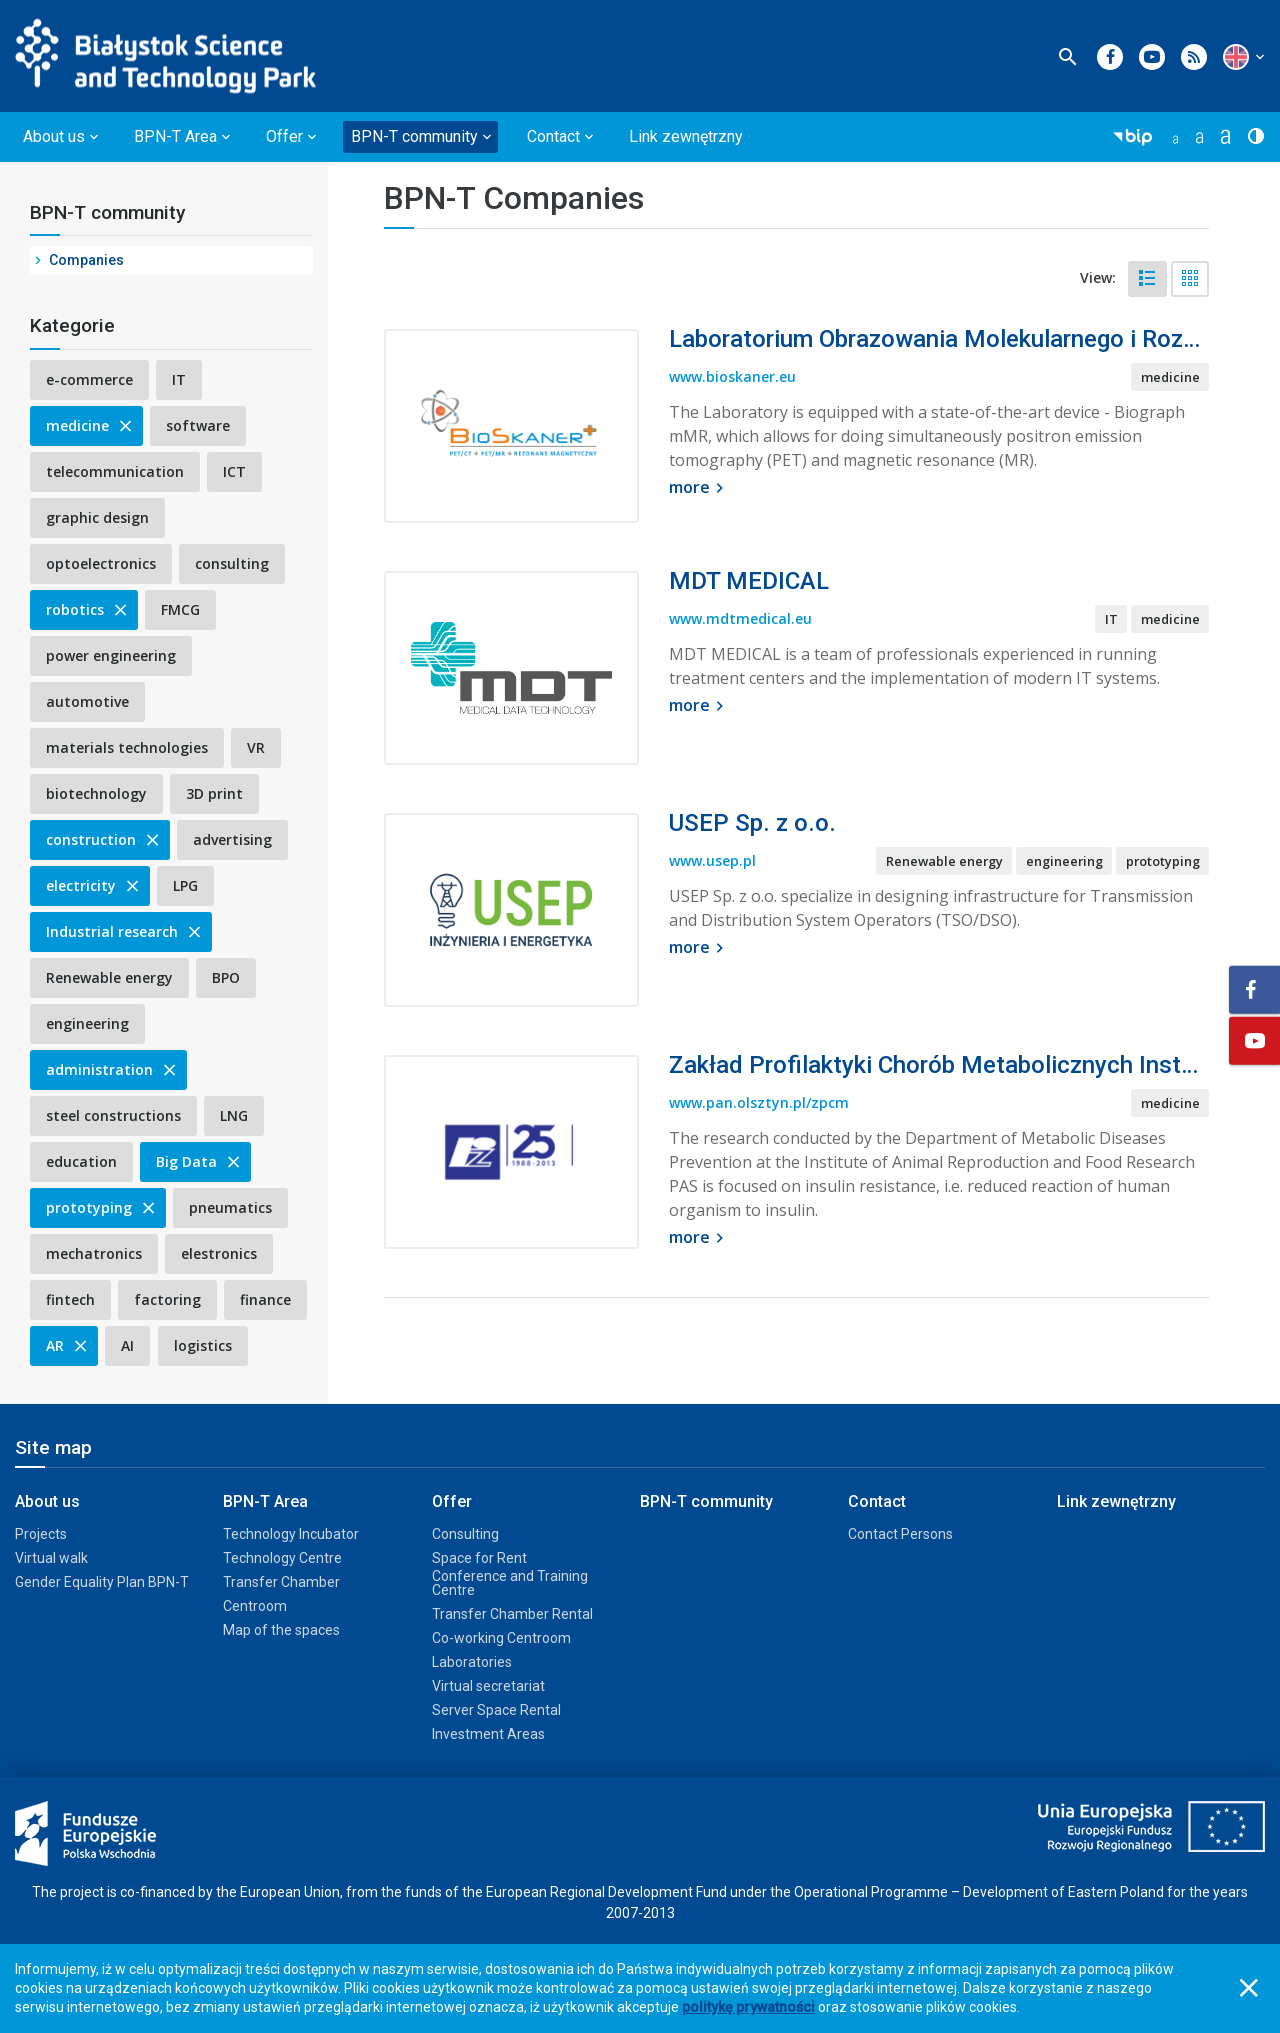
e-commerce (89, 379)
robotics (88, 609)
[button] (1236, 57)
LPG (185, 885)
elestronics (219, 1253)
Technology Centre (282, 1558)
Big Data (199, 1161)
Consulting (465, 1534)
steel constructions (113, 1115)
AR (68, 1345)
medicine (90, 425)
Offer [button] (284, 136)
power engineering (111, 655)
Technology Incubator (291, 1534)
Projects (41, 1534)
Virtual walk (51, 1558)
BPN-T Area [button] (175, 136)
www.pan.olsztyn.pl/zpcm (759, 1102)
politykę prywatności (748, 2007)
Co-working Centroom (501, 1638)
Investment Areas (488, 1734)
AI (127, 1345)
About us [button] (54, 136)
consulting (232, 563)
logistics (203, 1345)
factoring (167, 1299)
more (699, 487)
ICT (234, 471)
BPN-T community (107, 212)
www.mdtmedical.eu (740, 618)
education (81, 1161)
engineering (87, 1023)
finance (265, 1299)
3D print (214, 793)
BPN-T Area (265, 1501)
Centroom (255, 1606)
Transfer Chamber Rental (512, 1614)
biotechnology (96, 793)
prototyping (102, 1207)
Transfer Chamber (281, 1582)
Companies (86, 260)
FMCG (180, 609)
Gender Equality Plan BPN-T (102, 1582)
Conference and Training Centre (510, 1583)
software (198, 425)
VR (256, 747)
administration (112, 1069)
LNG (234, 1115)
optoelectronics (101, 563)
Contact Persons (900, 1534)
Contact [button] (553, 136)
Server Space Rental (496, 1710)
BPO (226, 977)
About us (47, 1501)
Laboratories (472, 1662)
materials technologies (127, 747)
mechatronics (94, 1253)
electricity (94, 885)
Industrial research (125, 931)
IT (179, 379)
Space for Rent (479, 1558)
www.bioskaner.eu (732, 376)
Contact (877, 1501)
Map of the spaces (281, 1630)
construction (104, 839)
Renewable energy (109, 977)
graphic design (97, 517)
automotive (87, 701)
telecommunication (115, 471)
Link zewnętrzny (686, 136)
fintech (70, 1299)
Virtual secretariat (488, 1686)
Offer (452, 1501)
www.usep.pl (712, 860)
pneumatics (230, 1207)
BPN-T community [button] (414, 136)
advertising (232, 839)
